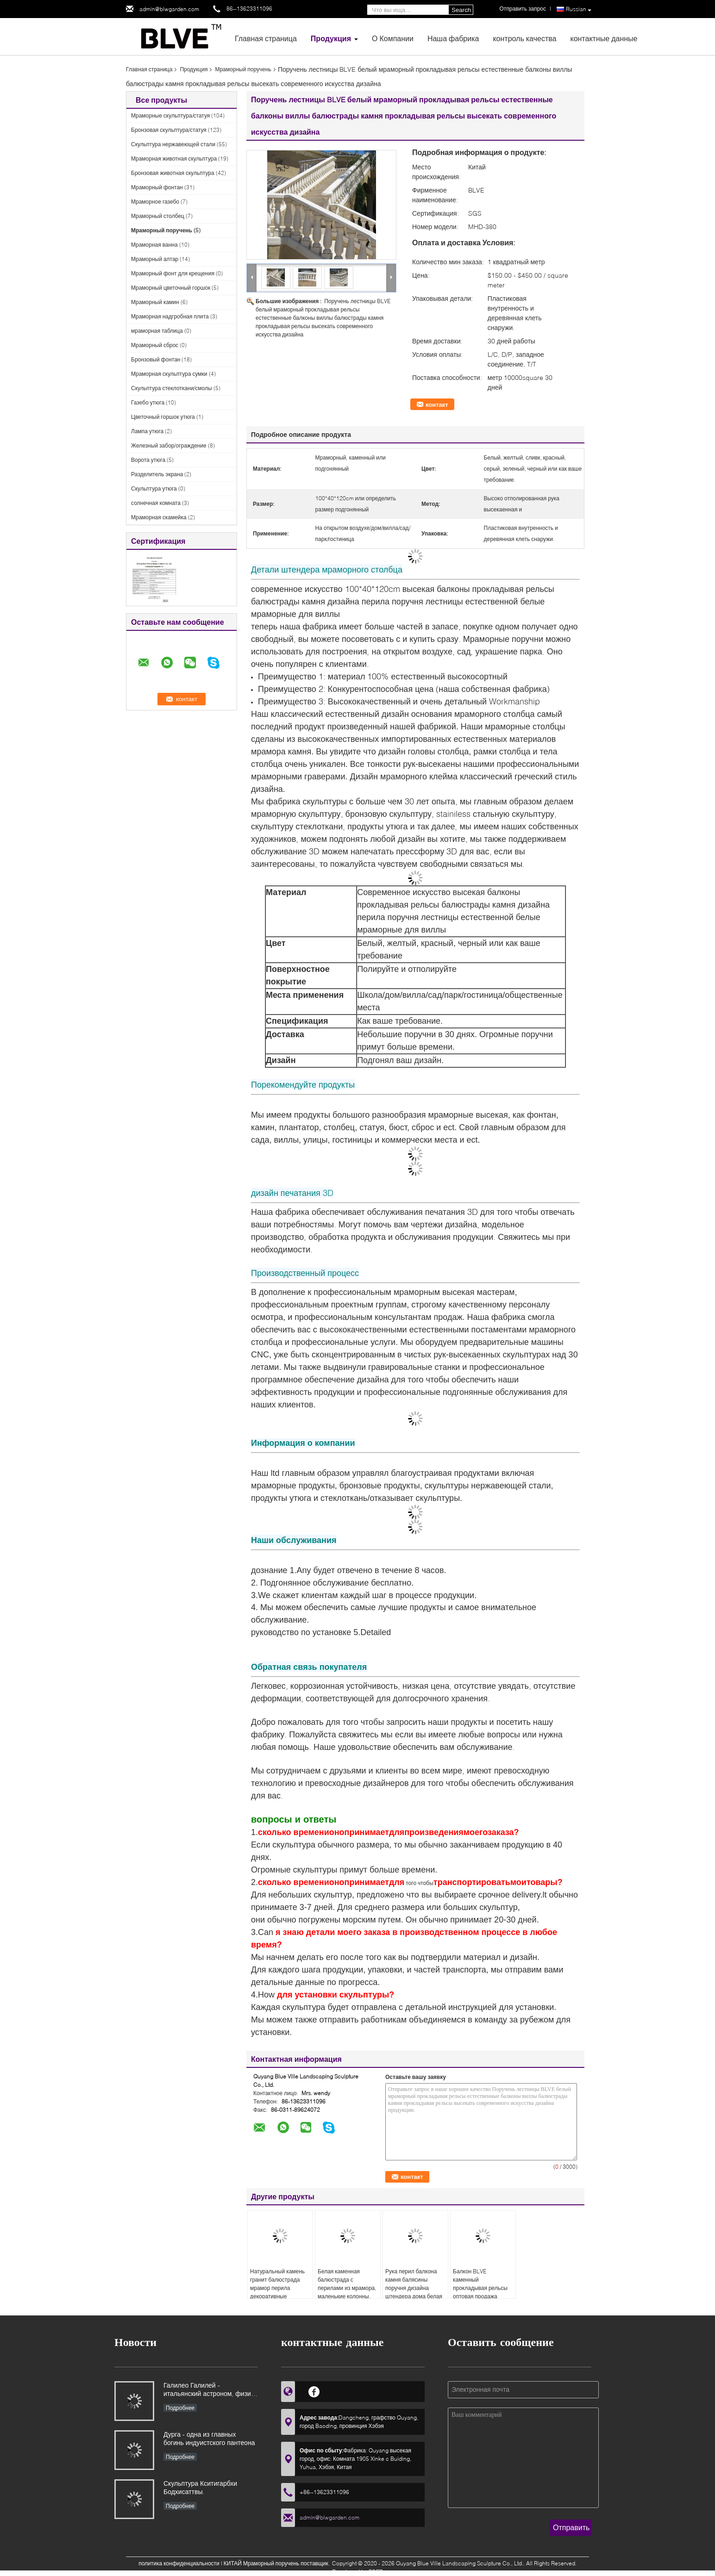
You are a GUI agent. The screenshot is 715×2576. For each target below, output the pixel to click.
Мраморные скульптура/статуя (170, 115)
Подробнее (180, 2407)
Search (461, 9)
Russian (578, 9)
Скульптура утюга (154, 488)
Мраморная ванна (154, 244)
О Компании (393, 38)
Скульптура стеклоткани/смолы (171, 388)
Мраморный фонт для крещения (172, 273)
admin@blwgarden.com (169, 9)
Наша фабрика (453, 38)
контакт (437, 404)
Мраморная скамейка (159, 517)
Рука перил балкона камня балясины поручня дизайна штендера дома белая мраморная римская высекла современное (414, 2292)
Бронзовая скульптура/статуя (169, 129)
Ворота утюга (148, 459)
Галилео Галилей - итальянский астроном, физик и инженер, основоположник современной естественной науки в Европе (208, 2390)
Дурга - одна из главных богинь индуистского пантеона (209, 2438)
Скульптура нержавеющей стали (173, 144)
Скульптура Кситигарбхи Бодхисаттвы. (200, 2487)
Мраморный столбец (157, 215)
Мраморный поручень (243, 69)
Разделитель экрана (157, 474)
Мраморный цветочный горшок (170, 287)
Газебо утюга (147, 402)
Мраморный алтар (154, 258)
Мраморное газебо (155, 201)
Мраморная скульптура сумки (169, 373)
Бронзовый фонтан (155, 359)
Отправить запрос (522, 8)
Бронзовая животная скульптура (172, 172)
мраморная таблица (157, 330)
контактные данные (603, 38)
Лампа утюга (147, 431)
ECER (376, 2571)
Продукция (331, 38)
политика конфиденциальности (179, 2563)
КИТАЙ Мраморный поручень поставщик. (277, 2563)
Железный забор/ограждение (169, 445)
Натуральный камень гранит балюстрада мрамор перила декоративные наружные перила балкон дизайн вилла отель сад (277, 2296)
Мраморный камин (155, 302)
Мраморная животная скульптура (174, 158)
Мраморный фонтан (157, 187)
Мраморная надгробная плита (170, 316)
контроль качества (524, 38)
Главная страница (266, 38)
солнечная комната (156, 502)
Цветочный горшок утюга (163, 416)
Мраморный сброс (154, 345)
